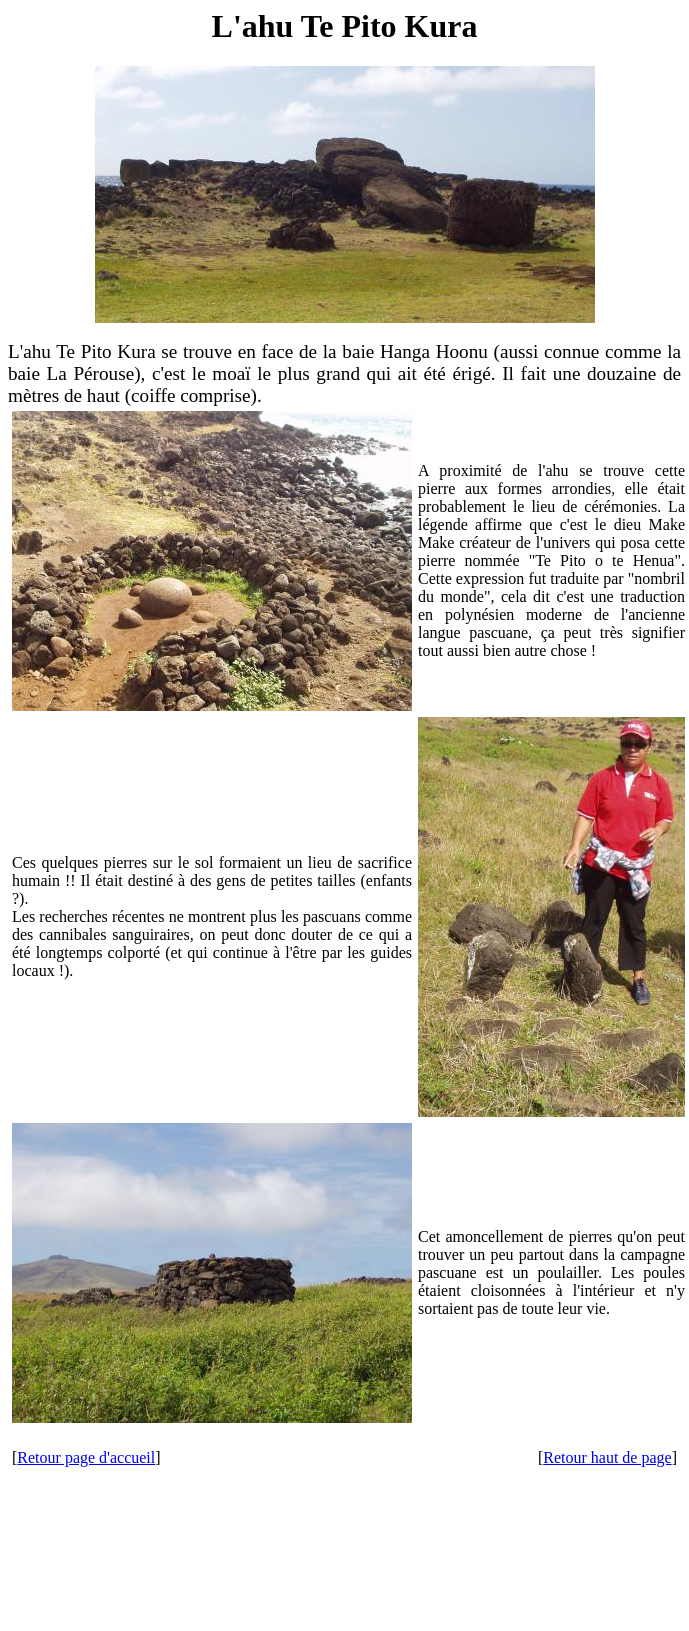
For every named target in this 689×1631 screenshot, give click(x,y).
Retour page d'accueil (86, 1457)
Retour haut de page (607, 1457)
